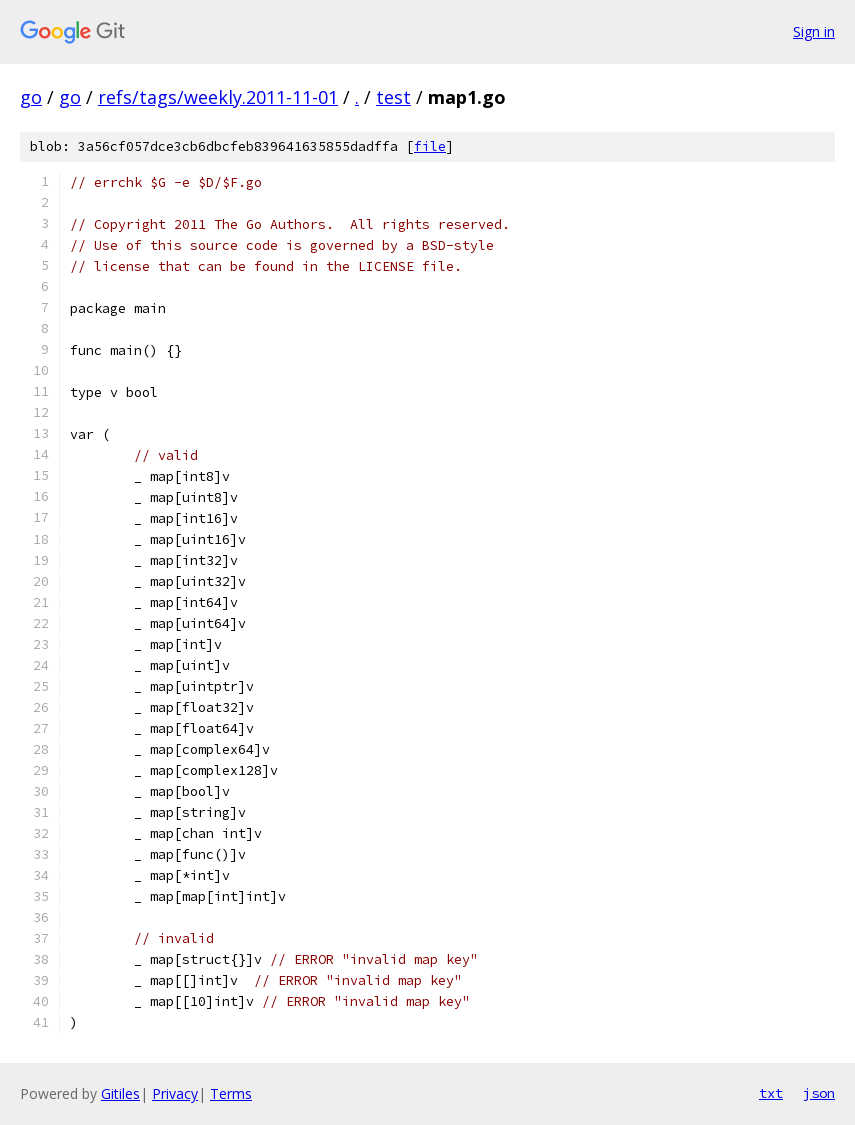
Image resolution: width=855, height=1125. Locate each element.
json (819, 1093)
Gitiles (120, 1093)
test (393, 97)
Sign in (814, 31)
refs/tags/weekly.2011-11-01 (218, 97)
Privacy (175, 1093)
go (31, 97)
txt (771, 1093)
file (430, 146)
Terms (231, 1093)
